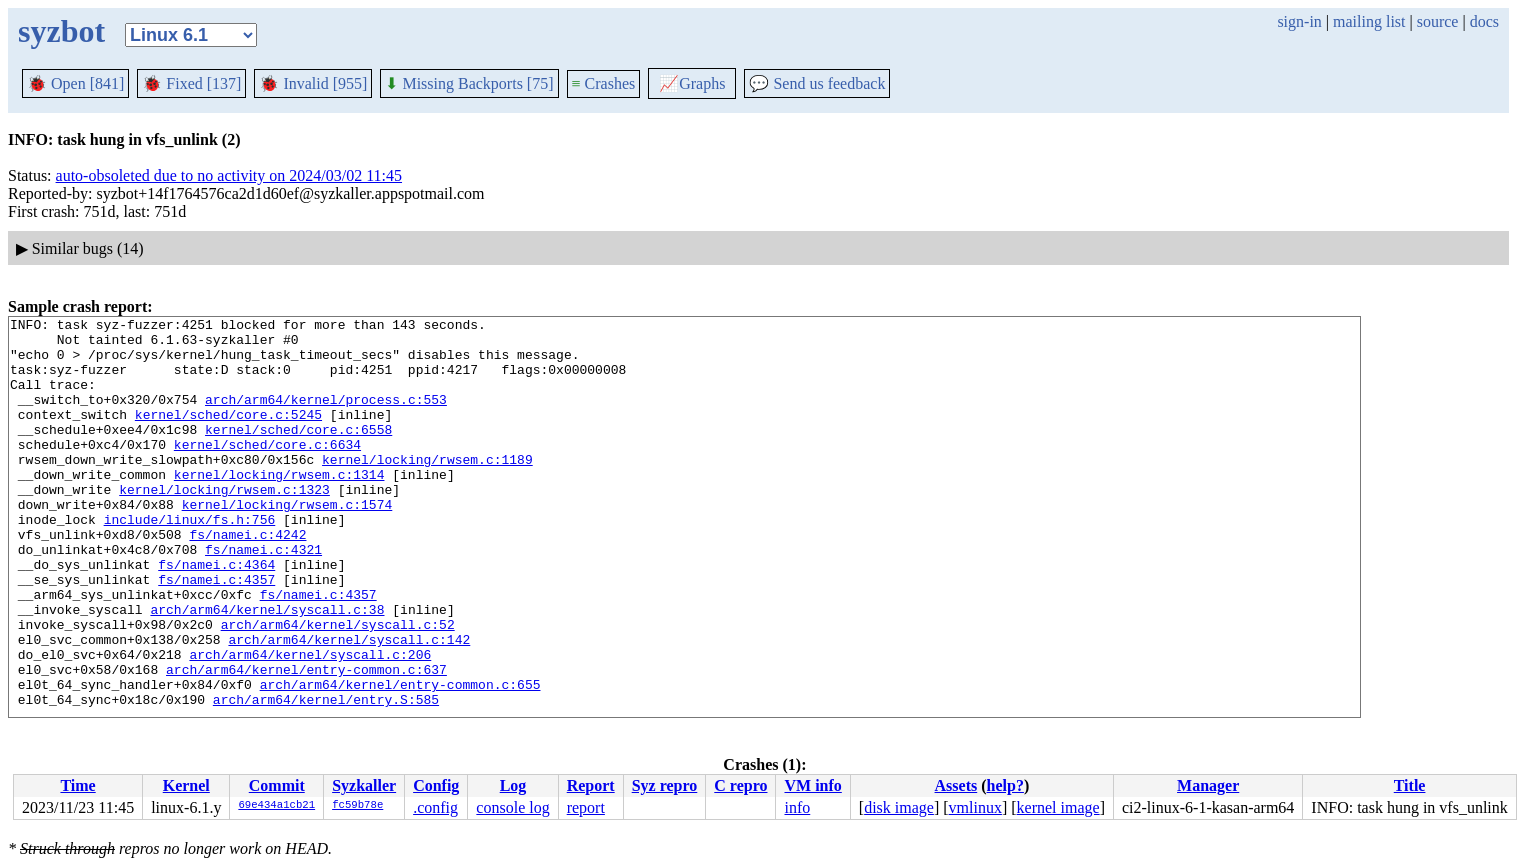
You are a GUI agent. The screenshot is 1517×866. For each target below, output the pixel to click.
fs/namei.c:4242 (247, 579)
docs (1484, 21)
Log (513, 785)
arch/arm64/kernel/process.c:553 (326, 417)
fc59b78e (357, 806)
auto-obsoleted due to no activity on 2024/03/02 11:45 (229, 175)
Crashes (604, 83)
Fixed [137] (191, 83)
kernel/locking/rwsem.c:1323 (224, 525)
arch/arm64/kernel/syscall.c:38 (267, 669)
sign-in (1299, 21)
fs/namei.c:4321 (263, 597)
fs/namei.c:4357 (216, 633)
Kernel (186, 785)
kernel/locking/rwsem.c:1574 (287, 543)
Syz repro (665, 785)
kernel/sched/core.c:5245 (228, 435)
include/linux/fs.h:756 (190, 561)
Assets (956, 785)
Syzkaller (364, 785)
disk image (899, 807)
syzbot (61, 31)
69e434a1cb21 (276, 806)
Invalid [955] (313, 83)
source (1438, 21)
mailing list (1369, 21)
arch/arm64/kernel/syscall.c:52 (338, 687)
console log (512, 807)
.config (435, 807)
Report (591, 785)
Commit (277, 785)
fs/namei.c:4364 (216, 615)
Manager (1208, 785)
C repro (740, 785)
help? (1005, 785)
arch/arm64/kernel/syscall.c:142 (349, 705)
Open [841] (75, 83)
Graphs (692, 83)
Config (436, 785)
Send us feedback (817, 83)
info (797, 807)
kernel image (1058, 807)
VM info (812, 785)
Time (77, 785)
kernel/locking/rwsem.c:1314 (279, 507)
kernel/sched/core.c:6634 (267, 471)
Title (1410, 785)
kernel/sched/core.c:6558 (298, 453)
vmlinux (975, 807)
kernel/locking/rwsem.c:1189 (427, 489)
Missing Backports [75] (469, 83)
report (586, 807)
